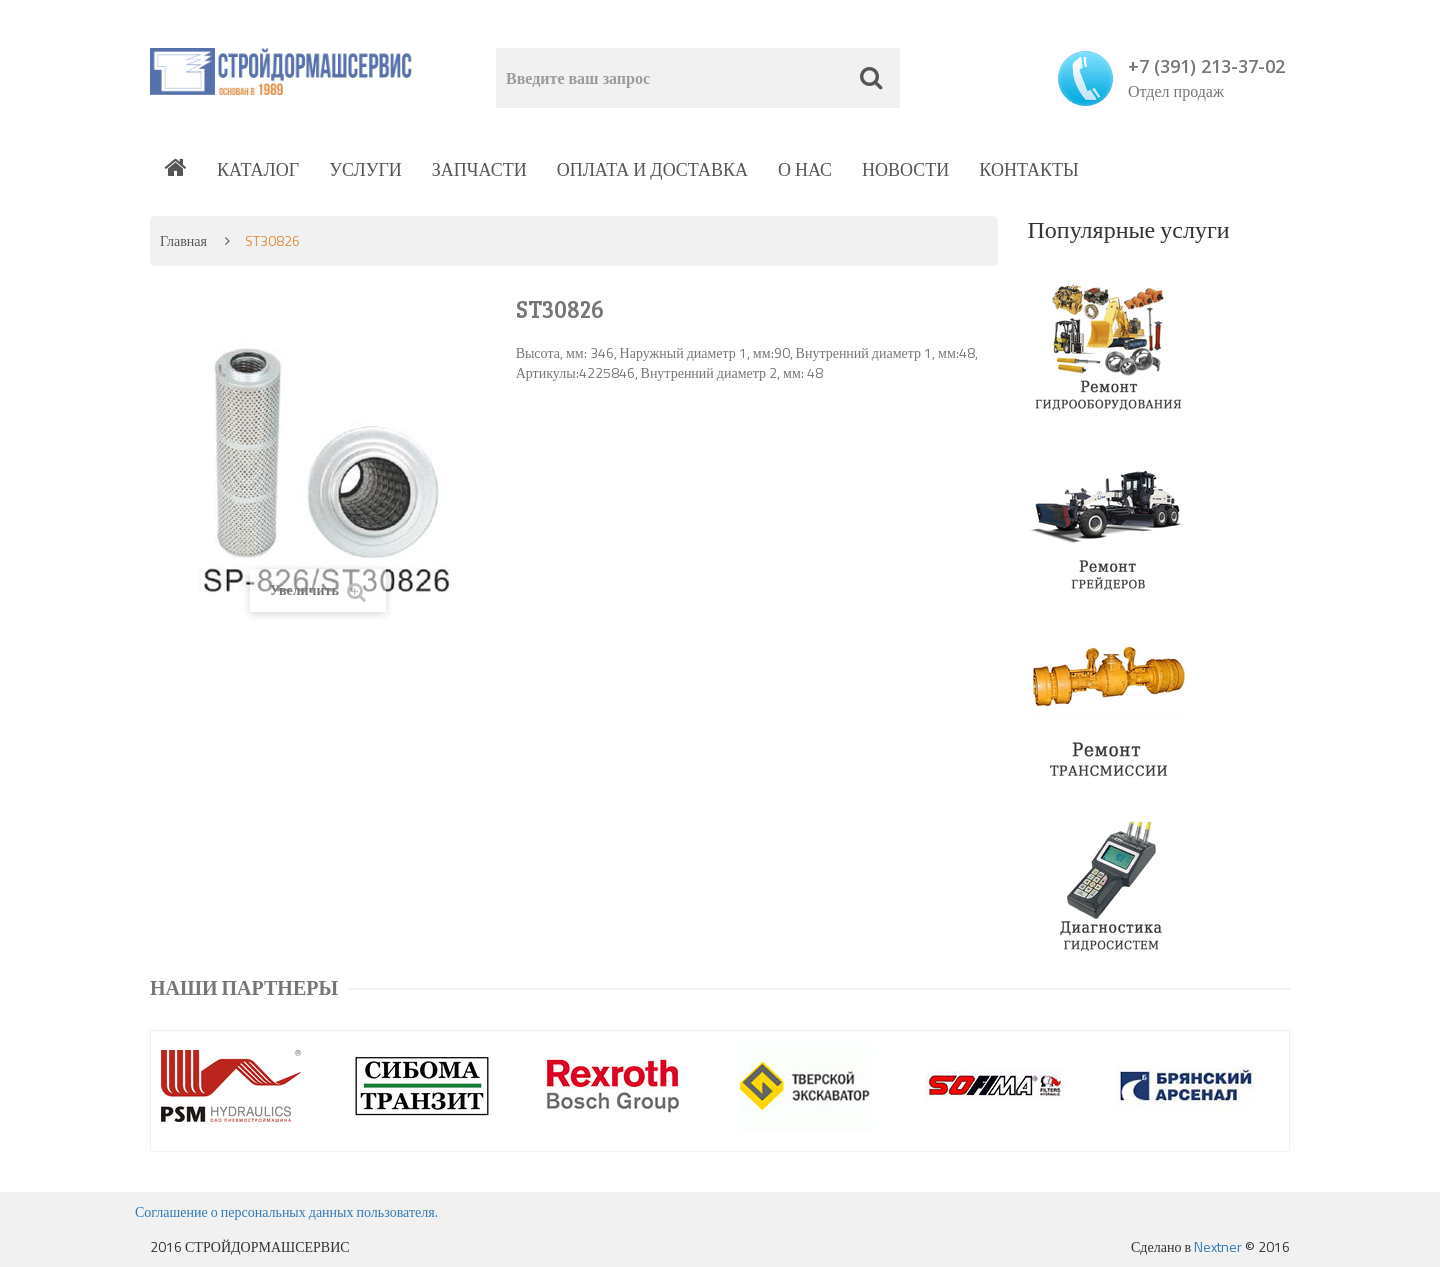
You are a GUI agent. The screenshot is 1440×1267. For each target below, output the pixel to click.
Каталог (258, 169)
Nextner (1218, 1246)
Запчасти (479, 169)
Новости (905, 169)
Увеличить (318, 590)
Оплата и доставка (652, 169)
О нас (805, 169)
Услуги (365, 169)
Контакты (1028, 169)
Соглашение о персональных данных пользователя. (286, 1211)
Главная (183, 240)
